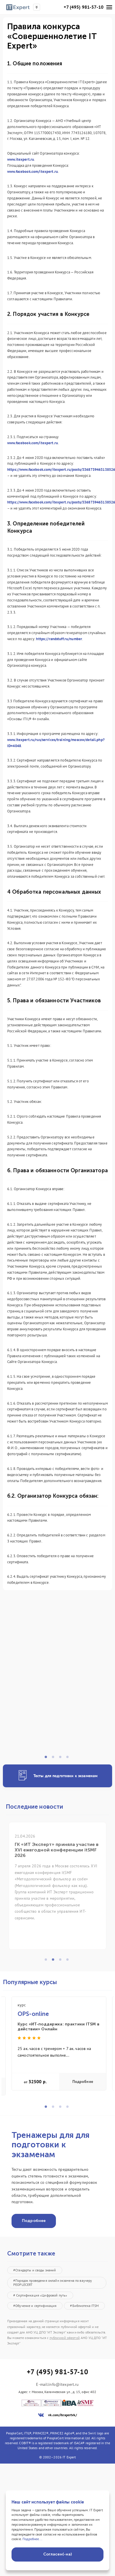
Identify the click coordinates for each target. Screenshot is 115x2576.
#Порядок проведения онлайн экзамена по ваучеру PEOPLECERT (52, 2282)
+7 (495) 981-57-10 (83, 7)
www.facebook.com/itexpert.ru (32, 171)
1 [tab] (47, 1759)
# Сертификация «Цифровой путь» (40, 2295)
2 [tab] (55, 1759)
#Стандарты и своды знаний (34, 2270)
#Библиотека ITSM (84, 2305)
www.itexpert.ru (20, 159)
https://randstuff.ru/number (59, 638)
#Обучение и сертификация (34, 2305)
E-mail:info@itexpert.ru (57, 2384)
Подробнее (82, 2081)
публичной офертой (65, 2338)
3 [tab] (62, 1759)
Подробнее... (32, 2539)
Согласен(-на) (57, 2554)
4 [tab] (69, 1759)
